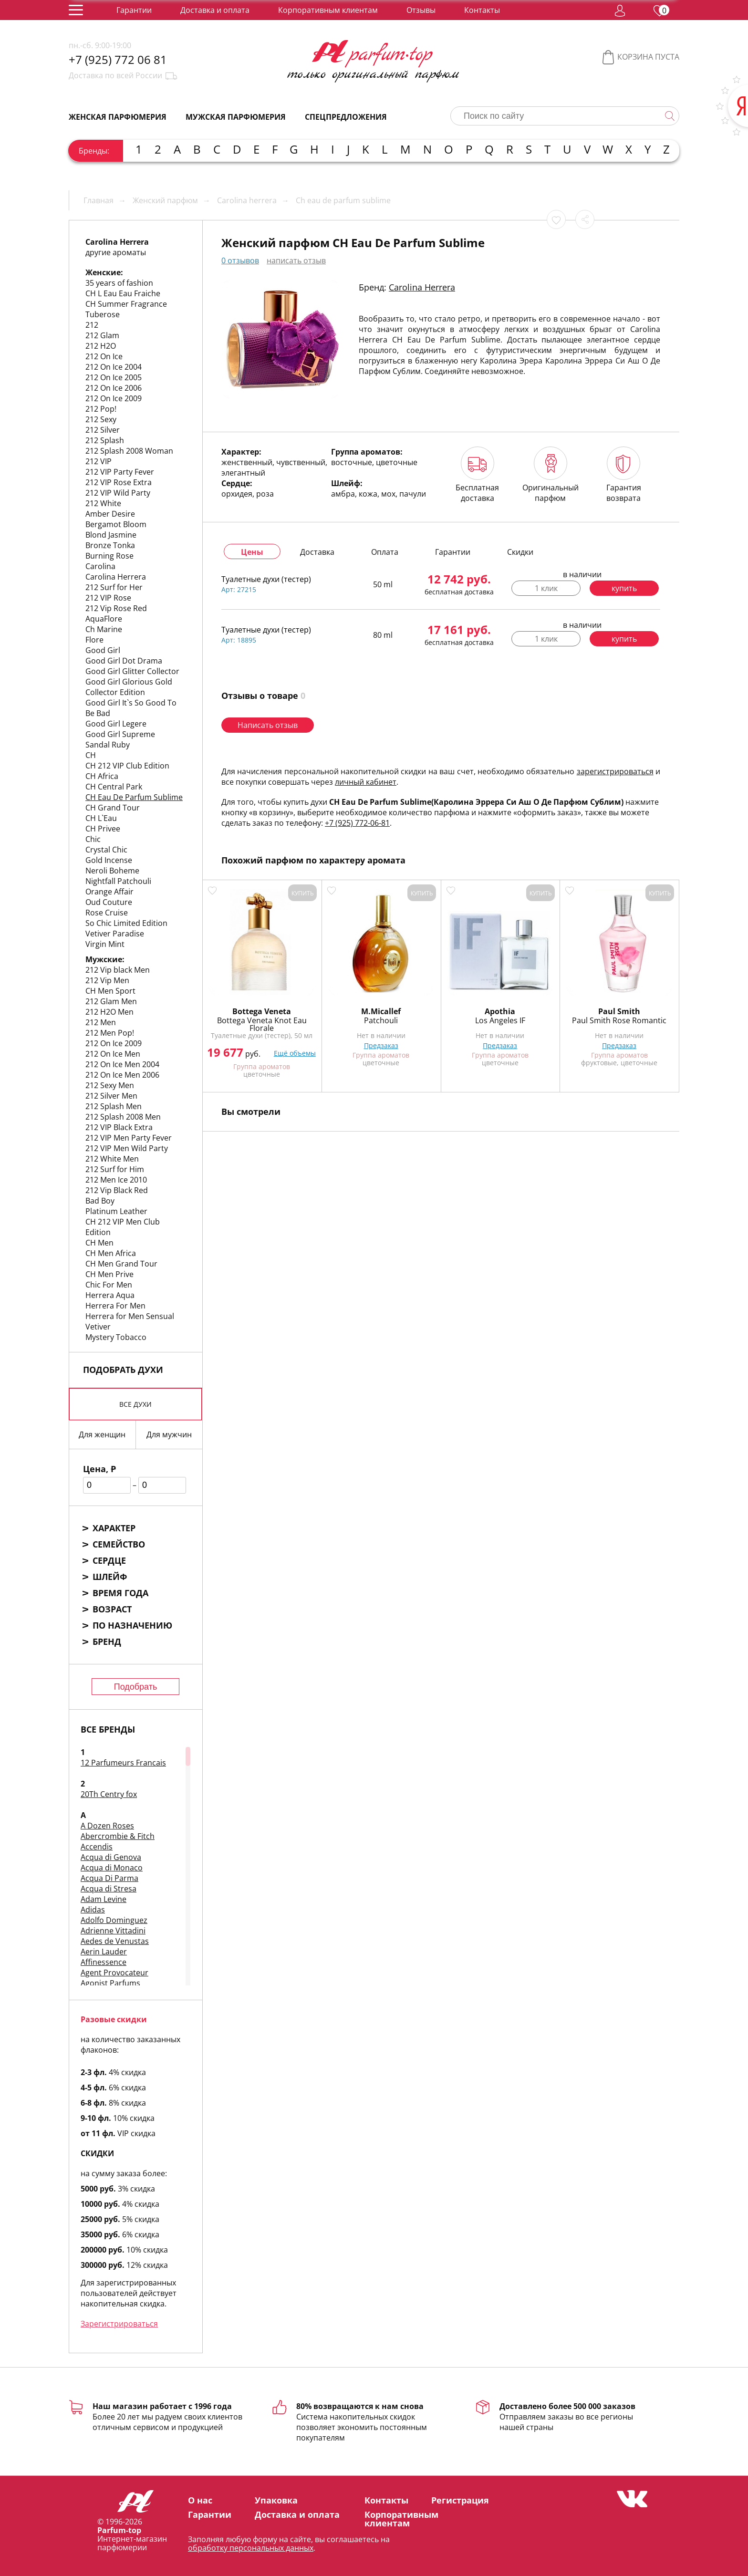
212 (91, 325)
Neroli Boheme (112, 870)
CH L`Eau (101, 818)
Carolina (100, 566)
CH (90, 755)
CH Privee (102, 828)
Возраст (112, 1609)
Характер (114, 1528)
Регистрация (460, 2500)
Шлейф (110, 1576)
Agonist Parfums (110, 1983)
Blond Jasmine (110, 535)
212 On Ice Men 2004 (122, 1064)
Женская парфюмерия (117, 117)
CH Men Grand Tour (121, 1263)
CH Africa (101, 776)
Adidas (93, 1909)
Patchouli (381, 1020)
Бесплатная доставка (477, 475)
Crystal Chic (106, 849)
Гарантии (134, 10)
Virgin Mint (105, 944)
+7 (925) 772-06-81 (357, 823)
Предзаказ (381, 1045)
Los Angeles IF (500, 1020)
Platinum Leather (116, 1211)
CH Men (99, 1242)
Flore (94, 639)
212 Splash (104, 440)
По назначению (132, 1625)
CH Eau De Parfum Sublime (134, 797)
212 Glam (102, 335)
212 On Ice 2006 (113, 388)
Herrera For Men (115, 1305)
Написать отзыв (268, 725)
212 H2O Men (109, 1012)
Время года (120, 1593)
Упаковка (276, 2500)
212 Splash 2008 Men (123, 1116)
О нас (200, 2500)
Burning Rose (109, 556)
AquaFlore (103, 618)
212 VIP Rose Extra (118, 482)
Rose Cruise (106, 912)
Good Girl (102, 650)
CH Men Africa (110, 1253)
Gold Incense (108, 860)
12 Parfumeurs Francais (123, 1762)
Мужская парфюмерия (236, 117)
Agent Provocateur (114, 1972)
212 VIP (98, 461)
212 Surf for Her (114, 587)
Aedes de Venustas (115, 1941)
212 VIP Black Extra (119, 1127)
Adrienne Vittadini (113, 1930)
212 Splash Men (113, 1106)
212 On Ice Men (112, 1054)
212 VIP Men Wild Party (126, 1148)
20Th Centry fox (109, 1794)
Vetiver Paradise (114, 933)
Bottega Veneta (261, 1011)
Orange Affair (109, 891)
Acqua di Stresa (108, 1888)
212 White (103, 503)
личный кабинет (365, 782)
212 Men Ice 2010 (116, 1179)
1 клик (546, 588)
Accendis (97, 1846)
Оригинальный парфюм (550, 475)
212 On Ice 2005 (113, 377)
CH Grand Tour (112, 807)
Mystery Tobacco (115, 1337)
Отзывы (421, 10)
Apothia (500, 1011)
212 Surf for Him (114, 1169)
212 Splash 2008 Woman (129, 451)
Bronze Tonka (110, 545)
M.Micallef (381, 1011)
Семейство (119, 1544)
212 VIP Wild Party (117, 493)
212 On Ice (104, 356)
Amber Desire (110, 514)
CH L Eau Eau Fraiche (122, 293)
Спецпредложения (346, 117)
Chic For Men (108, 1284)
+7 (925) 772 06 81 (118, 59)
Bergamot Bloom (115, 524)
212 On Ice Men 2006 (122, 1075)
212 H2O (100, 346)
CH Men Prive (109, 1274)
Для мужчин (169, 1434)
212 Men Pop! (109, 1033)
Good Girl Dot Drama (123, 660)
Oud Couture (108, 902)
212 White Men (112, 1158)
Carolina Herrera (115, 576)
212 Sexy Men (109, 1085)
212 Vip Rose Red (116, 608)
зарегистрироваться (615, 771)
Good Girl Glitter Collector (132, 671)
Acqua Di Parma (109, 1878)
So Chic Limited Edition (126, 923)
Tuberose (102, 314)
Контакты (482, 10)
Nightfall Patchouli (118, 881)
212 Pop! (100, 409)
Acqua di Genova (111, 1857)
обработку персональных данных (250, 2548)
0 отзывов (240, 260)
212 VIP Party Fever (119, 472)
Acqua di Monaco (112, 1867)
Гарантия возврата (623, 475)
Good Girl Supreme (120, 734)
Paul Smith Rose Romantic (619, 1020)
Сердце (109, 1560)
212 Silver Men (111, 1096)
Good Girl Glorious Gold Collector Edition (128, 686)
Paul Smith (619, 1011)
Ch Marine (103, 629)
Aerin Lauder (104, 1951)
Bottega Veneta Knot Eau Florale (262, 1024)
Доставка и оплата (214, 10)
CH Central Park (113, 786)
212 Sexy (100, 419)
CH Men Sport (110, 991)
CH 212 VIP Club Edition (127, 765)
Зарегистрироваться (119, 2323)
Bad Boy (99, 1200)
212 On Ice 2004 (113, 367)
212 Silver (102, 430)
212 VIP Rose (108, 597)
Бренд (107, 1641)
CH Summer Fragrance (126, 304)
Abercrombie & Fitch (118, 1836)
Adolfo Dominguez (114, 1920)
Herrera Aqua (110, 1295)
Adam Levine (103, 1899)
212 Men (100, 1022)
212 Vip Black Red (116, 1190)
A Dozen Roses (107, 1825)
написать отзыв (296, 260)
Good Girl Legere (115, 723)
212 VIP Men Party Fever (128, 1137)
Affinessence (103, 1962)
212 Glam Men (111, 1001)
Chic (93, 839)
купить (624, 588)
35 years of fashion (119, 283)
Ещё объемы (295, 1053)
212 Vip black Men (117, 970)
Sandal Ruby (107, 744)
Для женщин (102, 1434)
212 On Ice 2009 (113, 398)
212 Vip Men (107, 980)
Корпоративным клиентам (328, 10)
